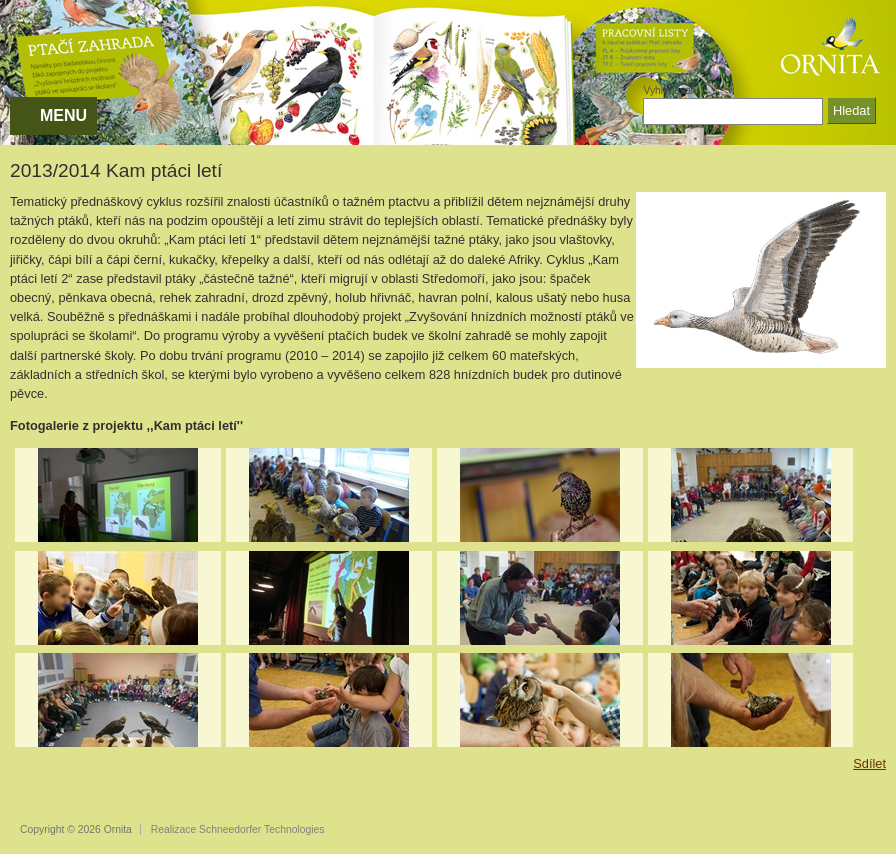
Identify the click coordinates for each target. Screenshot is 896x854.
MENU (63, 115)
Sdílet (869, 763)
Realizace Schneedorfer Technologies (238, 829)
